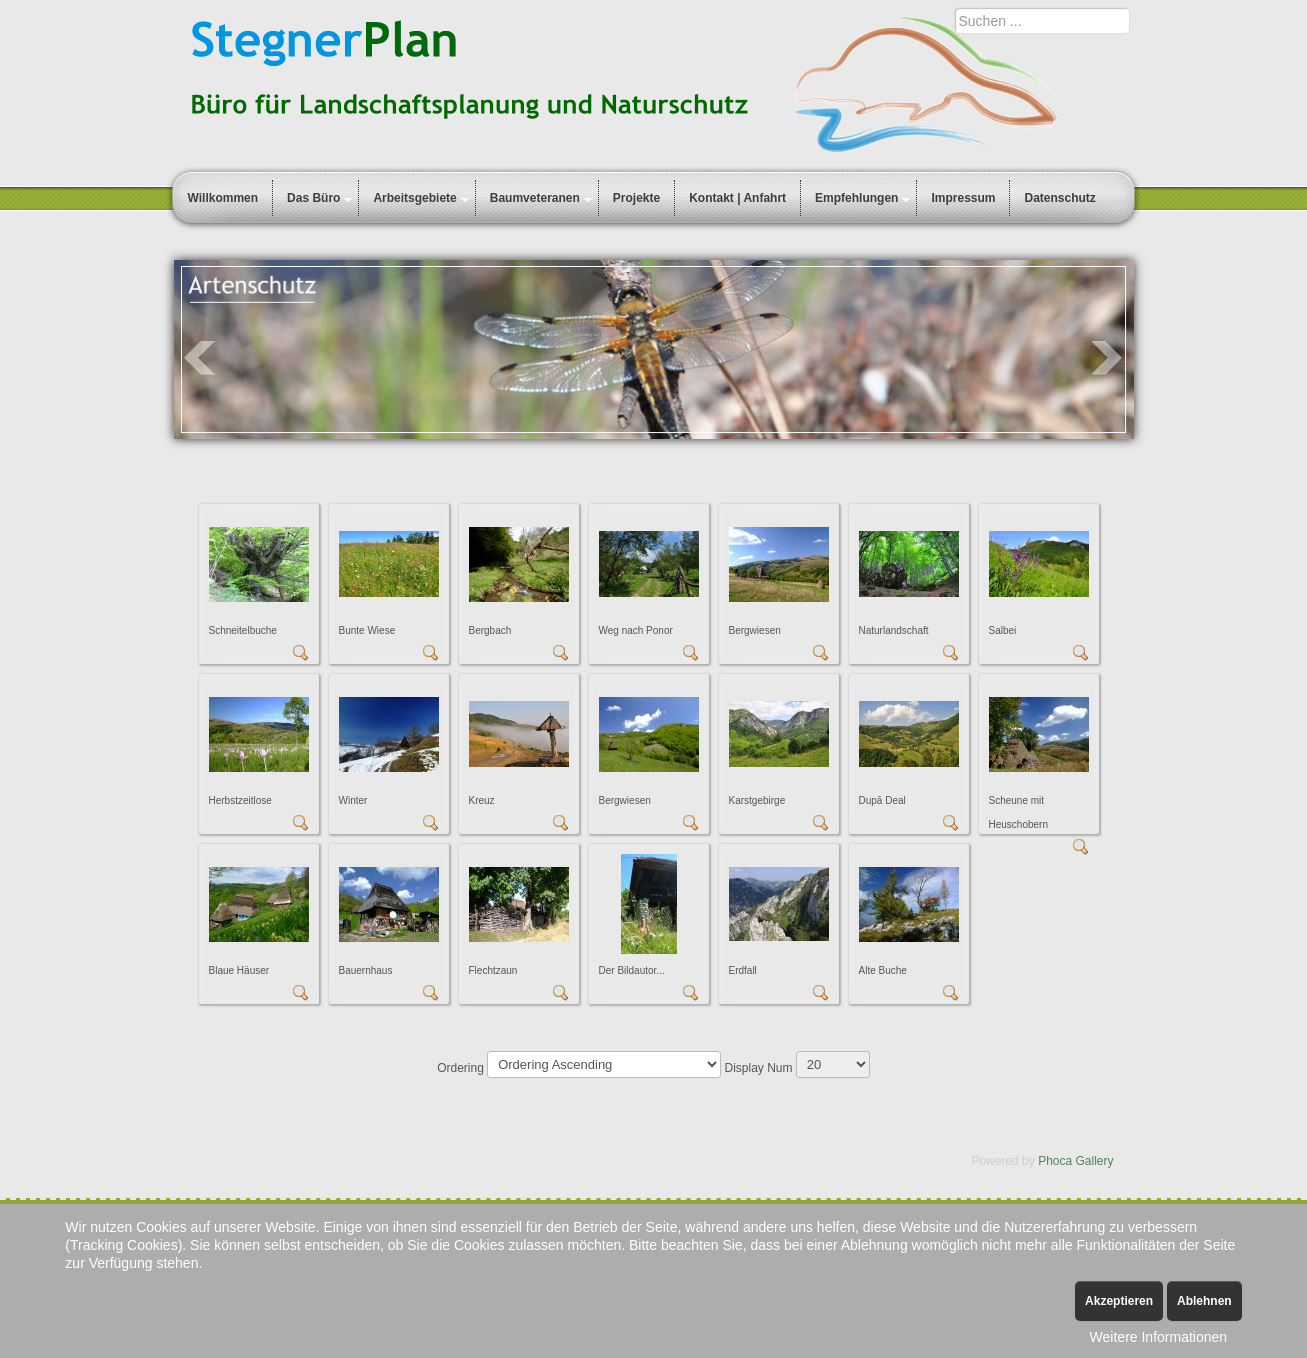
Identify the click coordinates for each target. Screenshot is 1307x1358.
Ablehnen (1204, 1301)
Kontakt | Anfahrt (737, 198)
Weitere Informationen (1158, 1337)
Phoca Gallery (1075, 1161)
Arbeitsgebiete (414, 198)
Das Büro (313, 198)
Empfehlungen (856, 198)
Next (1108, 358)
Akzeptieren (1119, 1301)
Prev (200, 358)
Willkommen (223, 198)
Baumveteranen (535, 198)
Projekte (636, 198)
